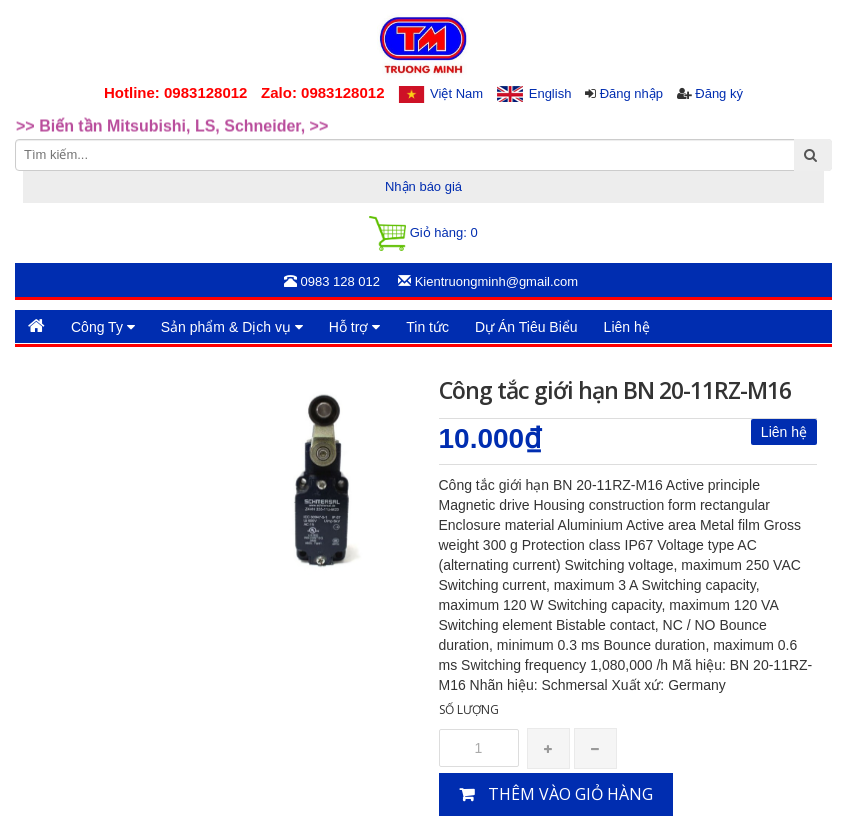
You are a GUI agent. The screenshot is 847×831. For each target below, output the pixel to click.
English (550, 93)
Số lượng (469, 709)
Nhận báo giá (423, 186)
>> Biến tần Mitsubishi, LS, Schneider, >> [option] (172, 135)
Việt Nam (456, 93)
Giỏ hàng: (423, 233)
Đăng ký (719, 93)
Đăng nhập (631, 93)
